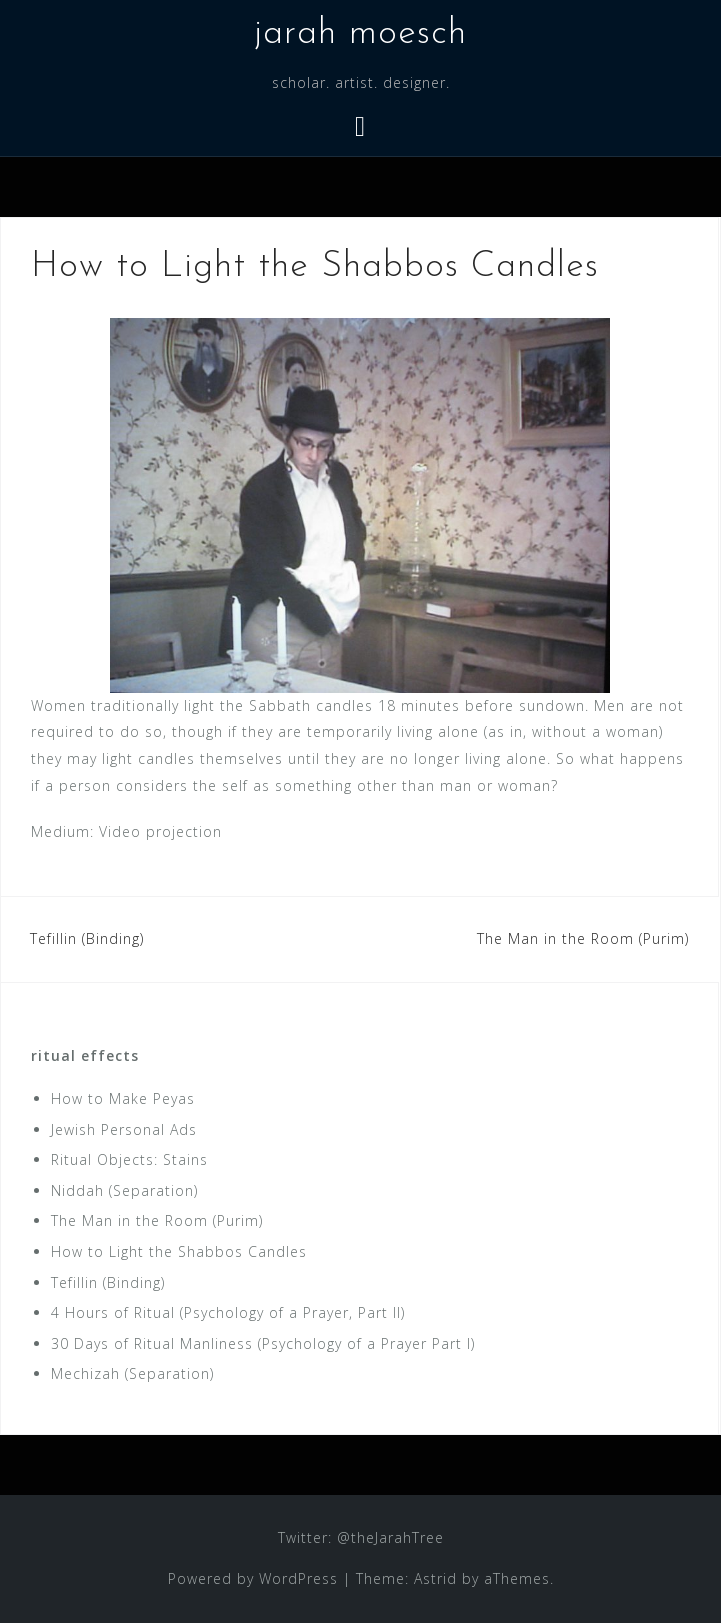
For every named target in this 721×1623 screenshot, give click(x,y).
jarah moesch (360, 34)
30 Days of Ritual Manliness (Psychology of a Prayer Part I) (263, 1343)
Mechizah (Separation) (132, 1373)
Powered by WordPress (253, 1578)
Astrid (435, 1578)
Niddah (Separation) (124, 1190)
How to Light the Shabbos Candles (179, 1251)
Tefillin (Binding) (87, 938)
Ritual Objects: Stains (129, 1159)
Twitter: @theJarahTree (361, 1537)
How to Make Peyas (123, 1098)
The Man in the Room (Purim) (583, 938)
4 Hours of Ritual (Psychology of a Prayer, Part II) (228, 1312)
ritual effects (85, 1055)
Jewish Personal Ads (124, 1129)
